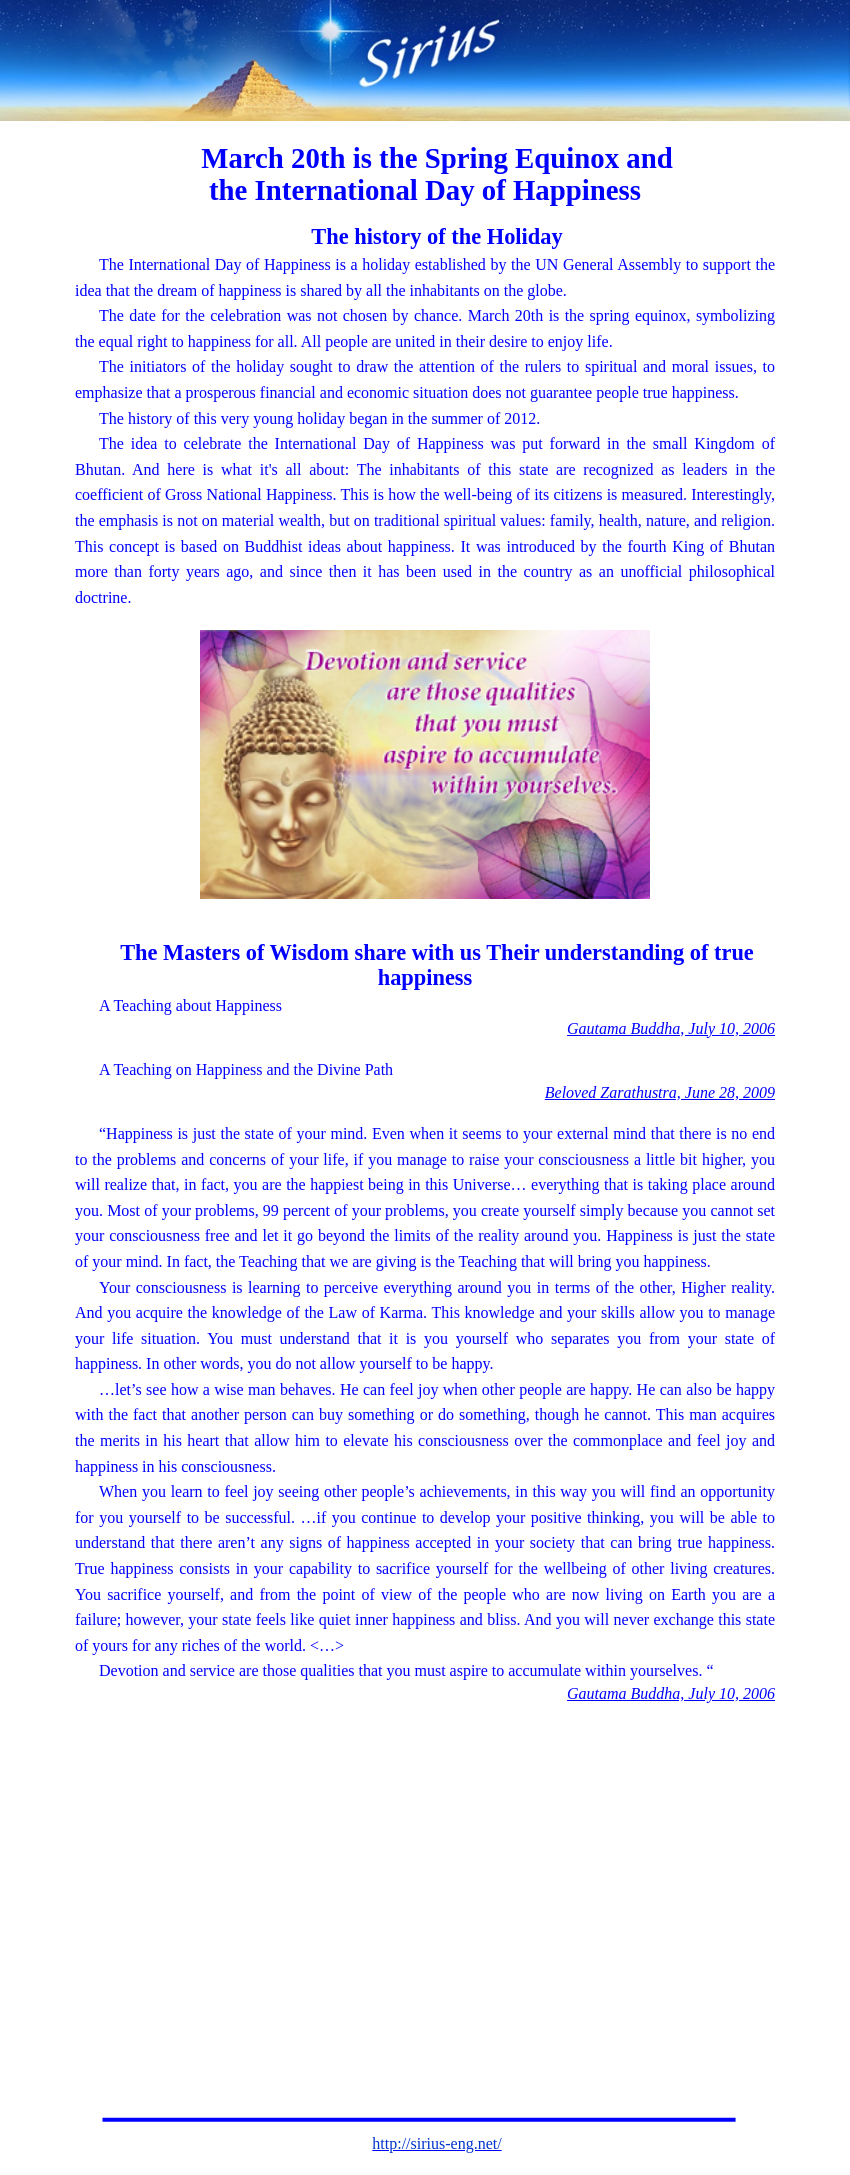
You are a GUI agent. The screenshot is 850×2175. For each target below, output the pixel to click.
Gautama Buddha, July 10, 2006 (671, 1028)
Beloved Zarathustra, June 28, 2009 (660, 1092)
